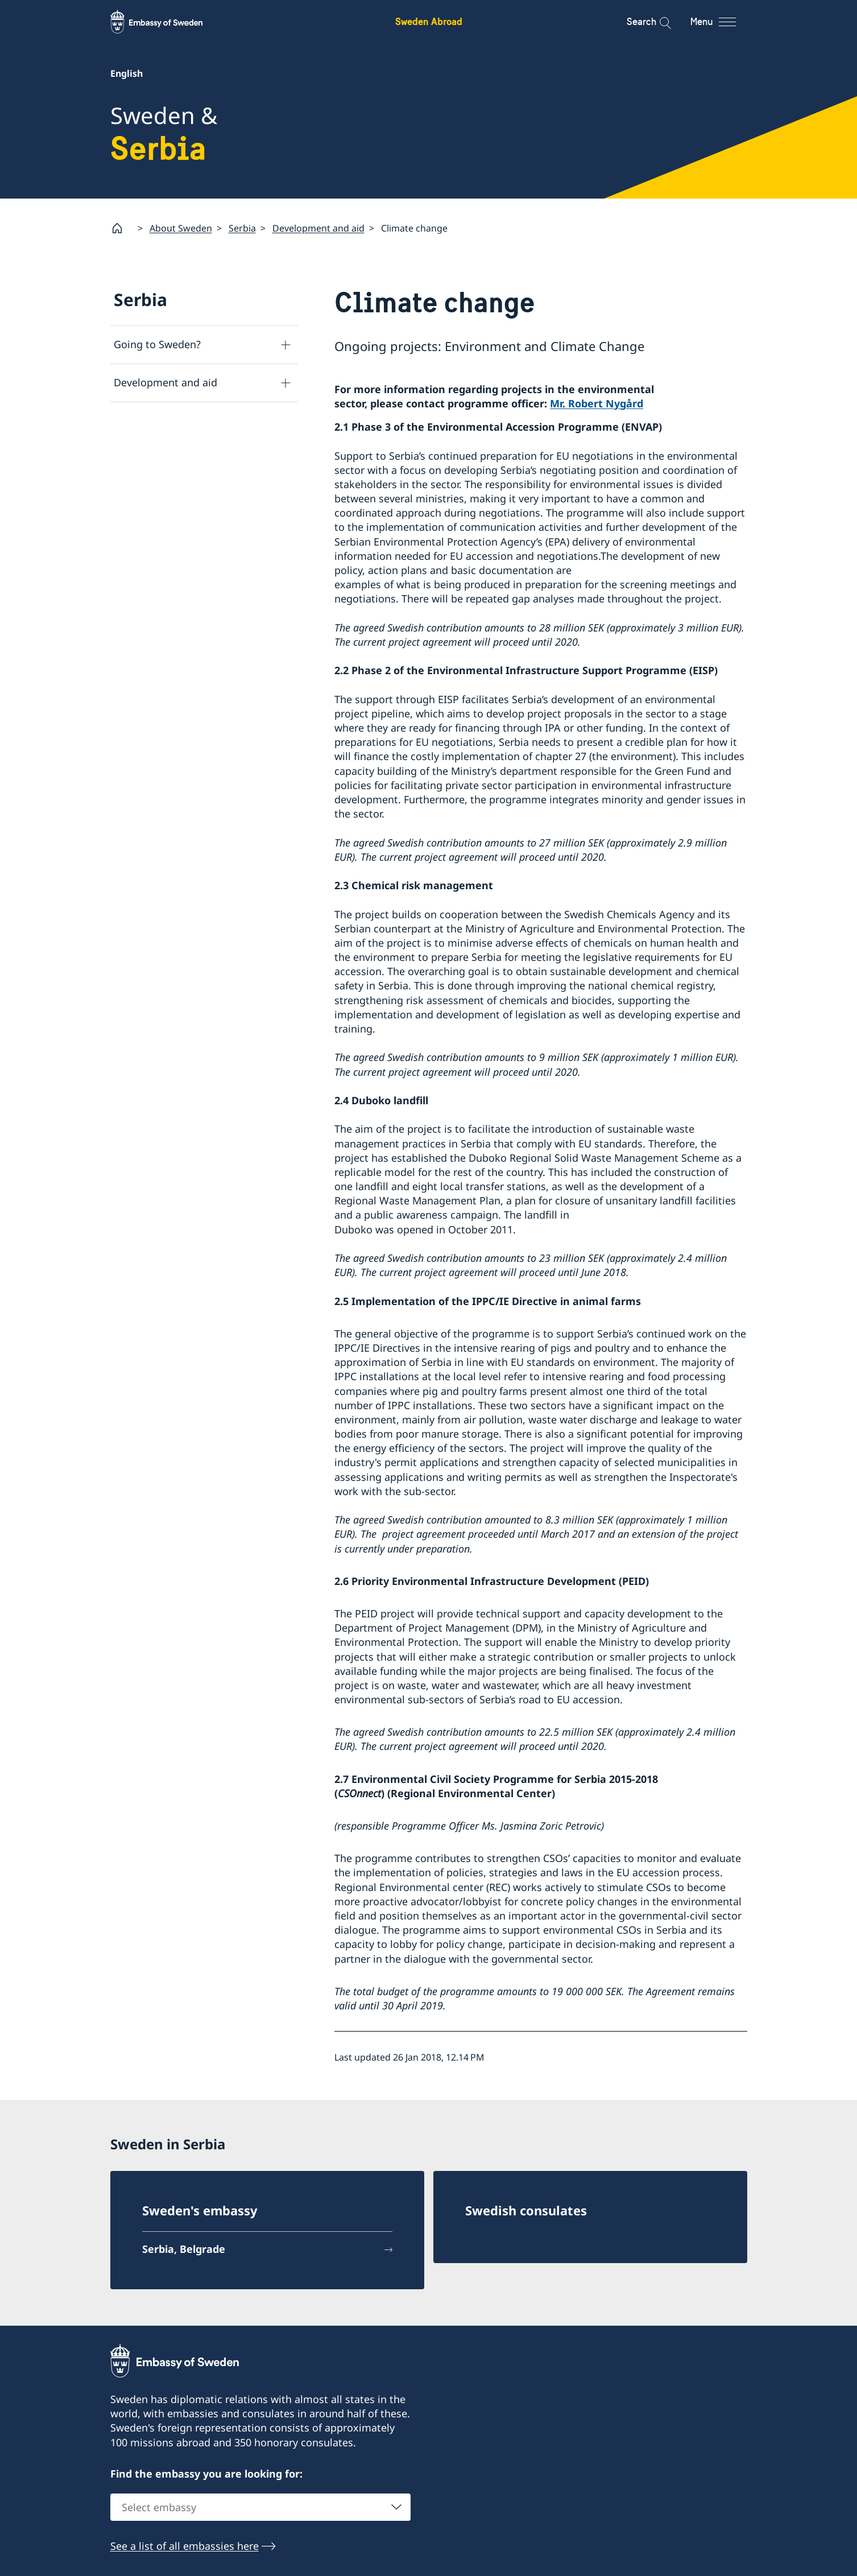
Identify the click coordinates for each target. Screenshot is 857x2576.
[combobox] (260, 2507)
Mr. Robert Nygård (596, 403)
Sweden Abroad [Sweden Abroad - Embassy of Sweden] (428, 21)
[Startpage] (121, 228)
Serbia (242, 227)
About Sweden (181, 227)
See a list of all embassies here (184, 2546)
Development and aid (318, 227)
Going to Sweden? (157, 344)
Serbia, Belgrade (183, 2249)
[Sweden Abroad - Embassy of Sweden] (167, 21)
